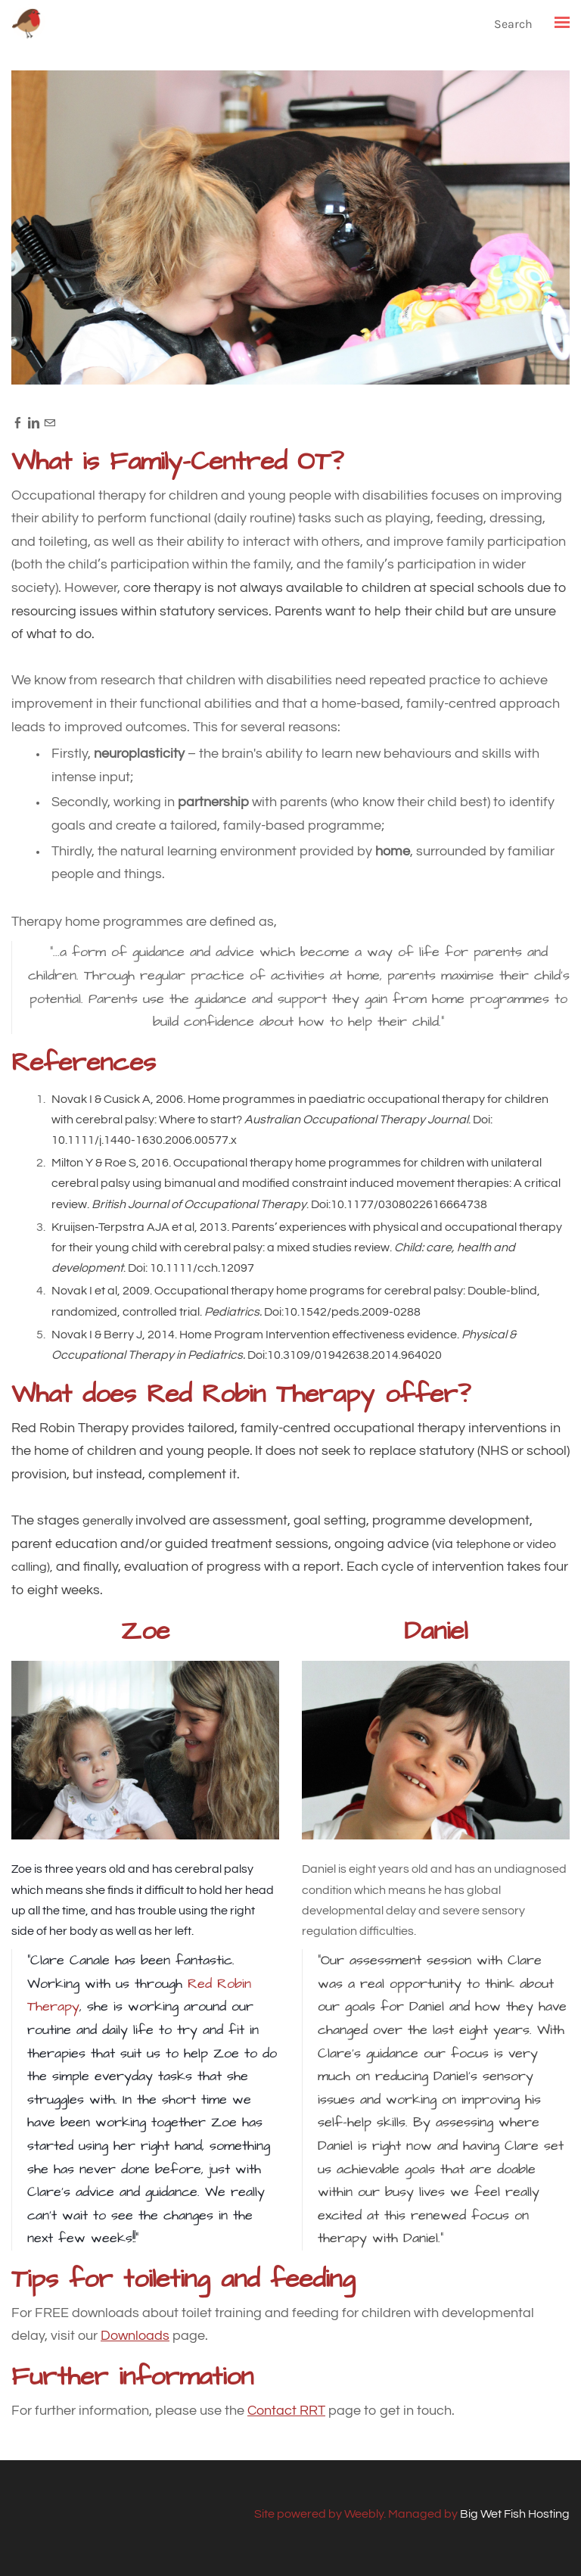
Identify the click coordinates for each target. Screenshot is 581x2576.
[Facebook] (17, 422)
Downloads (135, 2335)
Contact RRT (286, 2410)
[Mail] (49, 422)
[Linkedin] (33, 422)
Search (513, 24)
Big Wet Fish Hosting (515, 2514)
